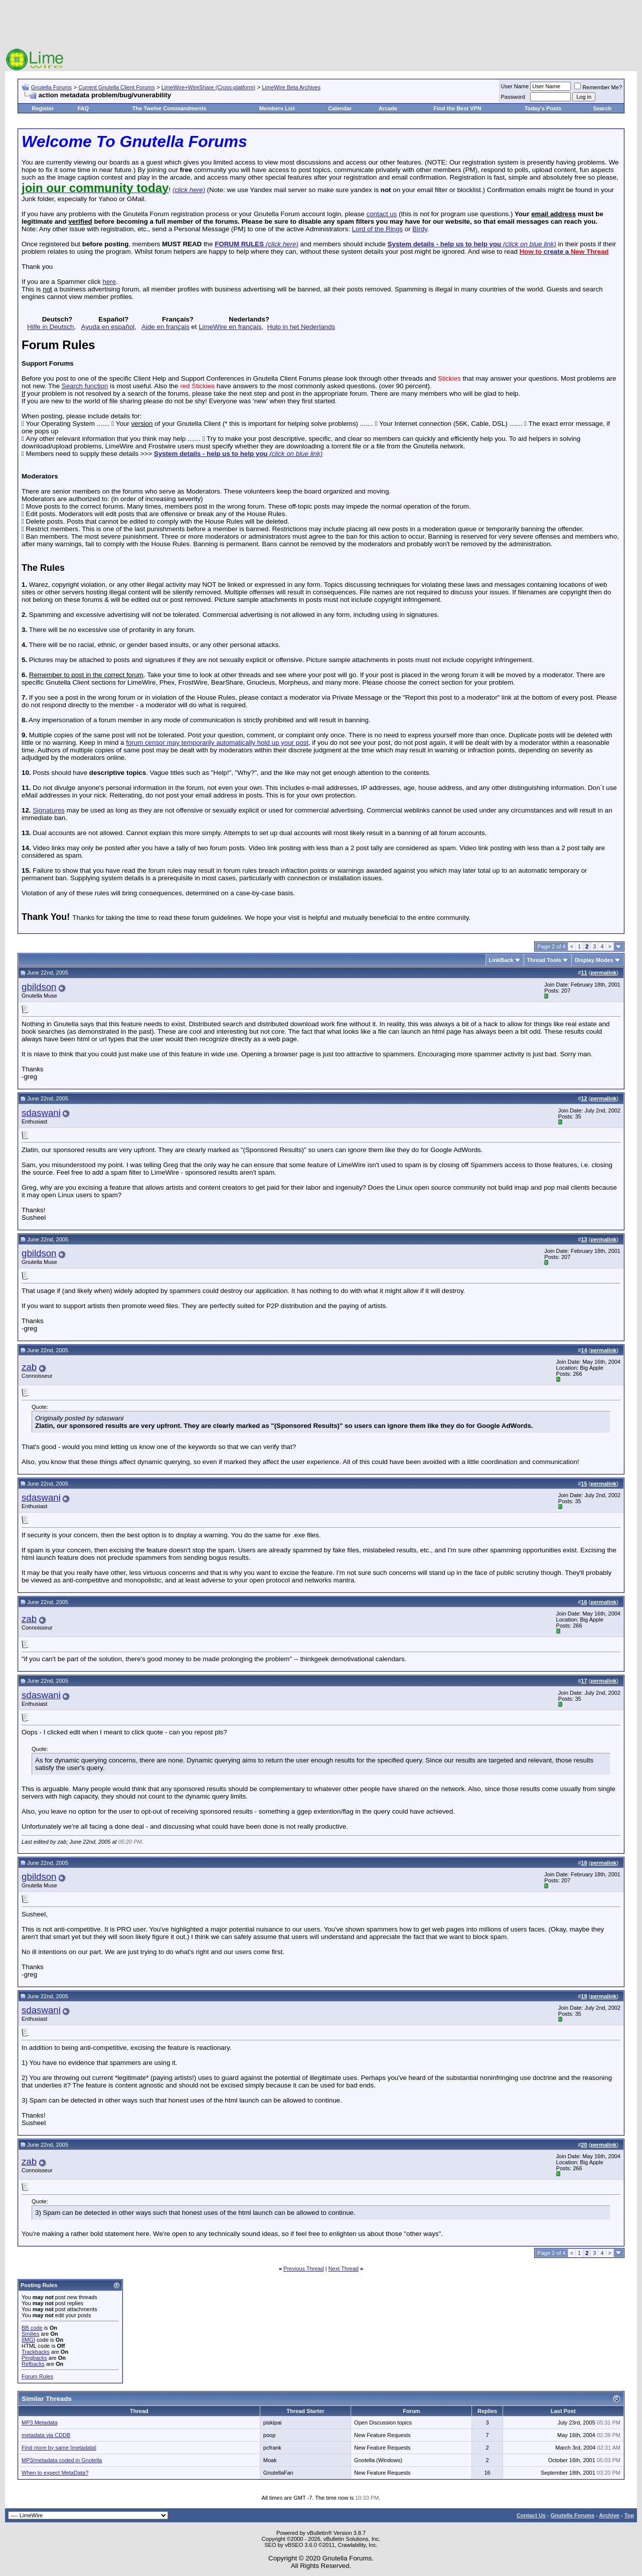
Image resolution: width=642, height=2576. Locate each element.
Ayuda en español (107, 327)
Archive (609, 2515)
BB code (32, 2328)
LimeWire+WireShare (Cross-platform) (208, 87)
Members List (277, 108)
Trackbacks (36, 2352)
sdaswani (41, 1112)
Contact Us (531, 2515)
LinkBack (501, 960)
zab (29, 1367)
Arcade (388, 108)
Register (43, 108)
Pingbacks (34, 2358)
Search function (85, 386)
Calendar (340, 108)
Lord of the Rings (377, 229)
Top (629, 2515)
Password (513, 97)
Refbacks (33, 2364)
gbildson (39, 987)
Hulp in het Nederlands (301, 327)
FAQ (83, 108)
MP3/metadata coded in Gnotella (62, 2460)
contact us (381, 214)
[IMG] (28, 2340)
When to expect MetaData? (55, 2473)
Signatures (49, 810)
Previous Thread (303, 2269)
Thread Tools (544, 960)
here (109, 281)
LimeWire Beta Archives (291, 87)
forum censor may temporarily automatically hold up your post (217, 742)
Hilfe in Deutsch (50, 327)
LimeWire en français (230, 327)
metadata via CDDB (46, 2435)
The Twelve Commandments (169, 108)
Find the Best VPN (457, 108)
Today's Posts (543, 108)
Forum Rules (37, 2376)
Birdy (419, 229)
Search (602, 108)
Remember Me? (598, 87)
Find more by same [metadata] (59, 2448)
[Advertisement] (321, 25)
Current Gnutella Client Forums (116, 87)
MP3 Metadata (40, 2423)
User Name (515, 86)
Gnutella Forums (51, 87)
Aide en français (165, 327)
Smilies (30, 2334)
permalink (603, 973)
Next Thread (344, 2269)
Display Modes (594, 960)
